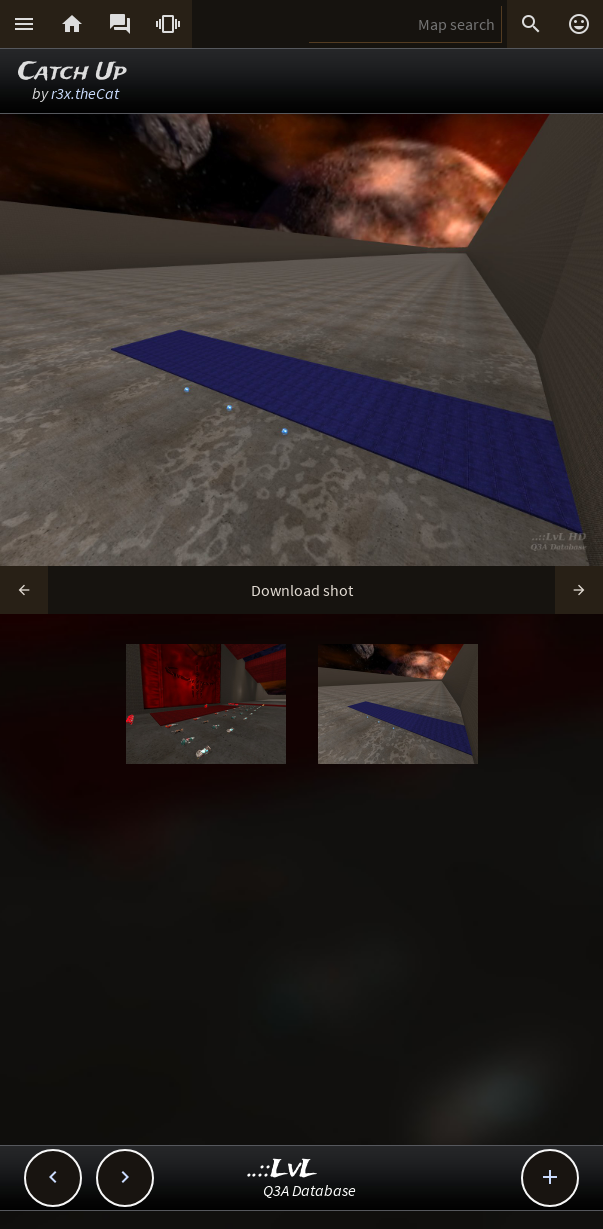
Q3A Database (309, 1190)
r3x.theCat (85, 93)
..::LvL (282, 1169)
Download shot (302, 590)
